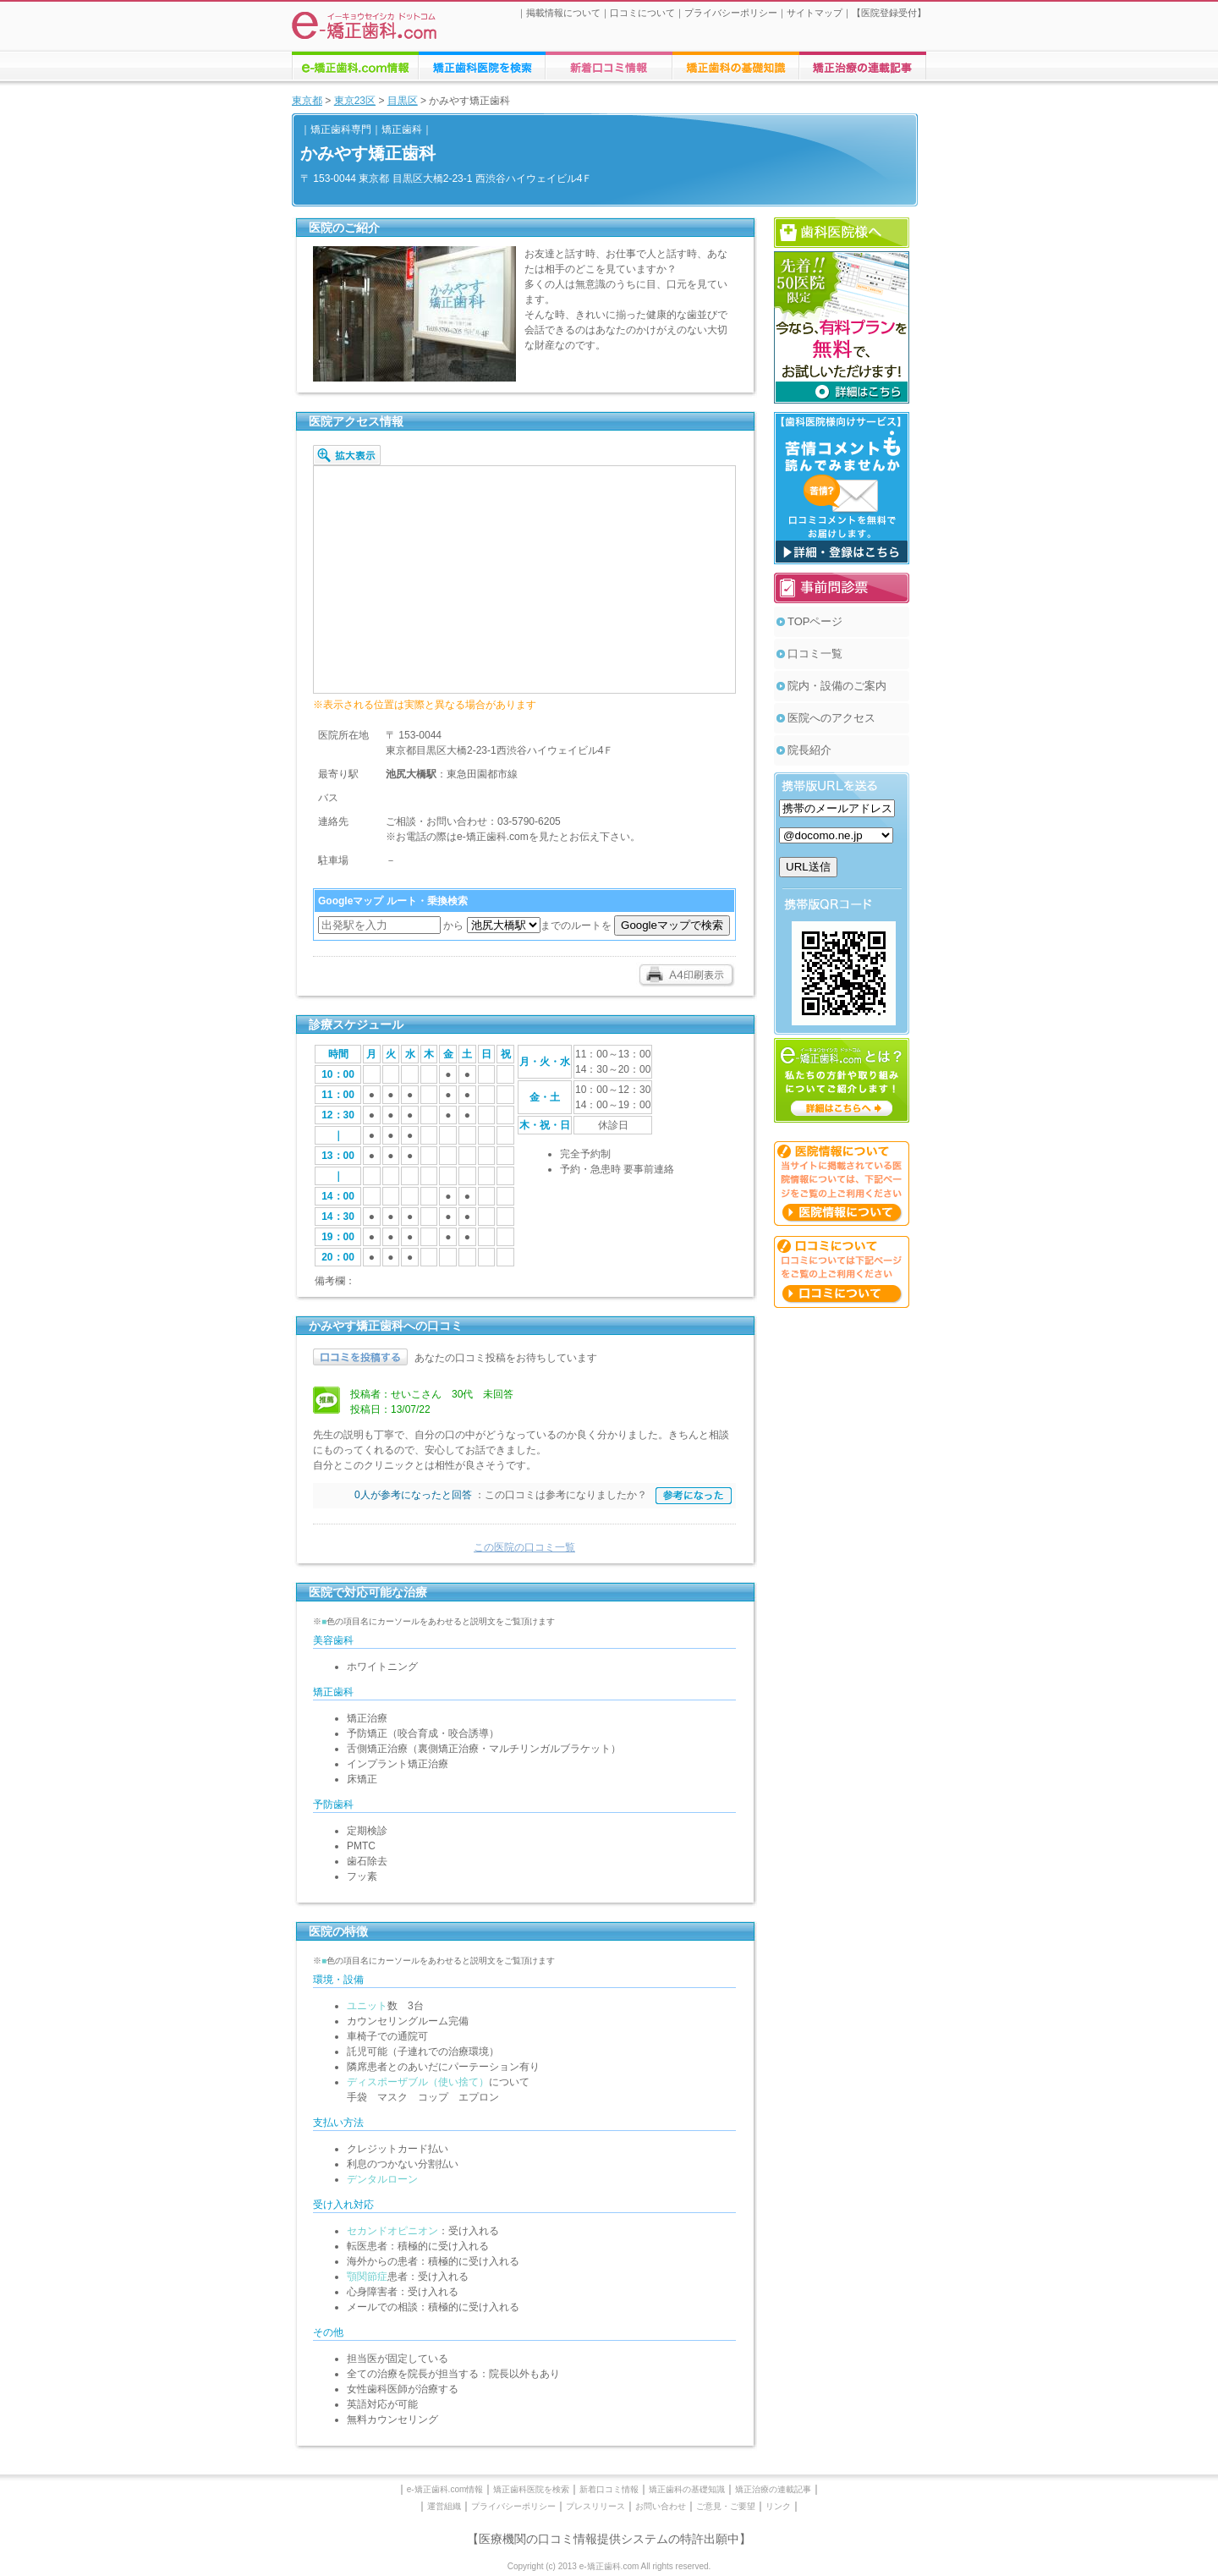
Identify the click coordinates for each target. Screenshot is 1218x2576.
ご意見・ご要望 (725, 2506)
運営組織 (444, 2506)
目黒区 (402, 101)
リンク (778, 2506)
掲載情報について (563, 13)
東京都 (307, 101)
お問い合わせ (660, 2506)
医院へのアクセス (831, 717)
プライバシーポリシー (730, 13)
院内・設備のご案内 (836, 685)
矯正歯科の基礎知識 (687, 2489)
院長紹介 (809, 750)
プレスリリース (595, 2506)
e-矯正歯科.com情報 (445, 2489)
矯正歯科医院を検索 (531, 2489)
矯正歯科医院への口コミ (609, 66)
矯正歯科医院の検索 (482, 66)
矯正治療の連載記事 (773, 2489)
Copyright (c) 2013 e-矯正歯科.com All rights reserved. (609, 2566)
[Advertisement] (841, 1572)
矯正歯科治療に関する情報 (735, 66)
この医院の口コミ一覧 (524, 1547)
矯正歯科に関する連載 (862, 66)
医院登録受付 (889, 13)
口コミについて (642, 13)
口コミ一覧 (814, 653)
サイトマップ (814, 13)
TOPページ (815, 621)
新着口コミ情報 (609, 2489)
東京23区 (355, 101)
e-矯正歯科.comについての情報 (355, 66)
